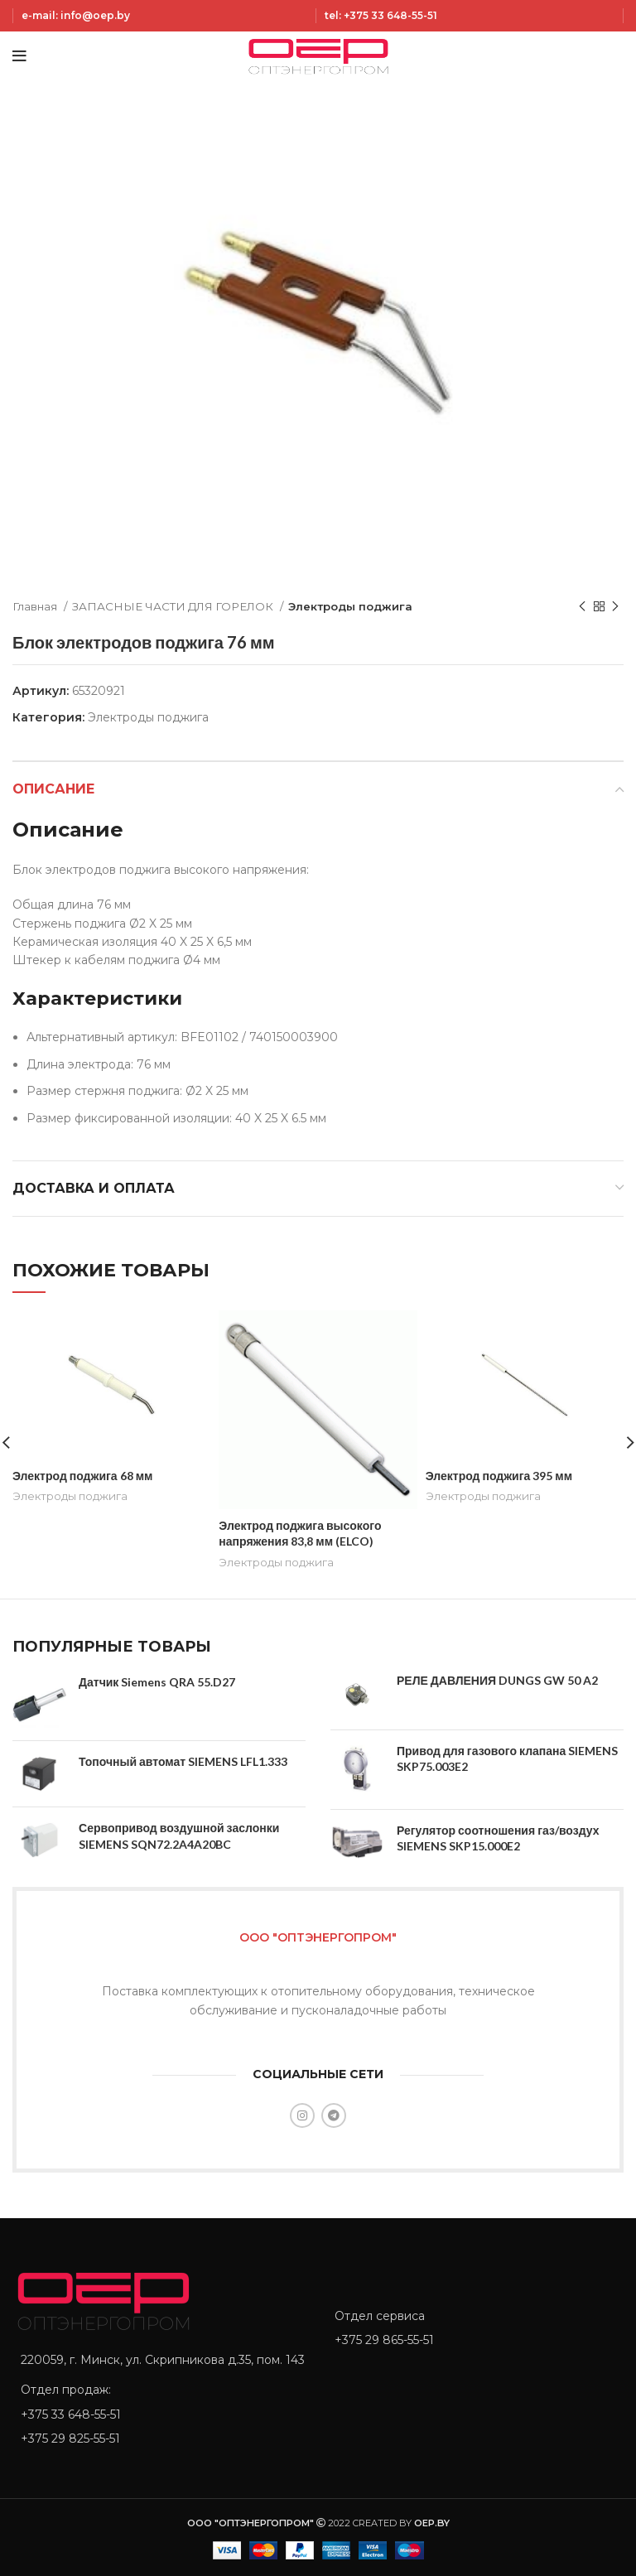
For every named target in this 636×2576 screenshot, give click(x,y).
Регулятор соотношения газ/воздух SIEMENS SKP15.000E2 (498, 1838)
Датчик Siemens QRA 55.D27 (157, 1682)
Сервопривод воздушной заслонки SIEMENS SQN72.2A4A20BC (179, 1836)
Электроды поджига (350, 606)
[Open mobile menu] (19, 56)
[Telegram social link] (333, 2115)
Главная (36, 606)
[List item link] (161, 2414)
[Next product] (615, 606)
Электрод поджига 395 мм (499, 1476)
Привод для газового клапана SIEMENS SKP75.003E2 (507, 1759)
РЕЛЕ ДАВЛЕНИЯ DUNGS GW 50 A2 (497, 1680)
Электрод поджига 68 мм (82, 1476)
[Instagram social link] (302, 2115)
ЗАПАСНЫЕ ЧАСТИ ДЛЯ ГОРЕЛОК (174, 606)
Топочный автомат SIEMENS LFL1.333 (183, 1761)
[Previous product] (582, 606)
